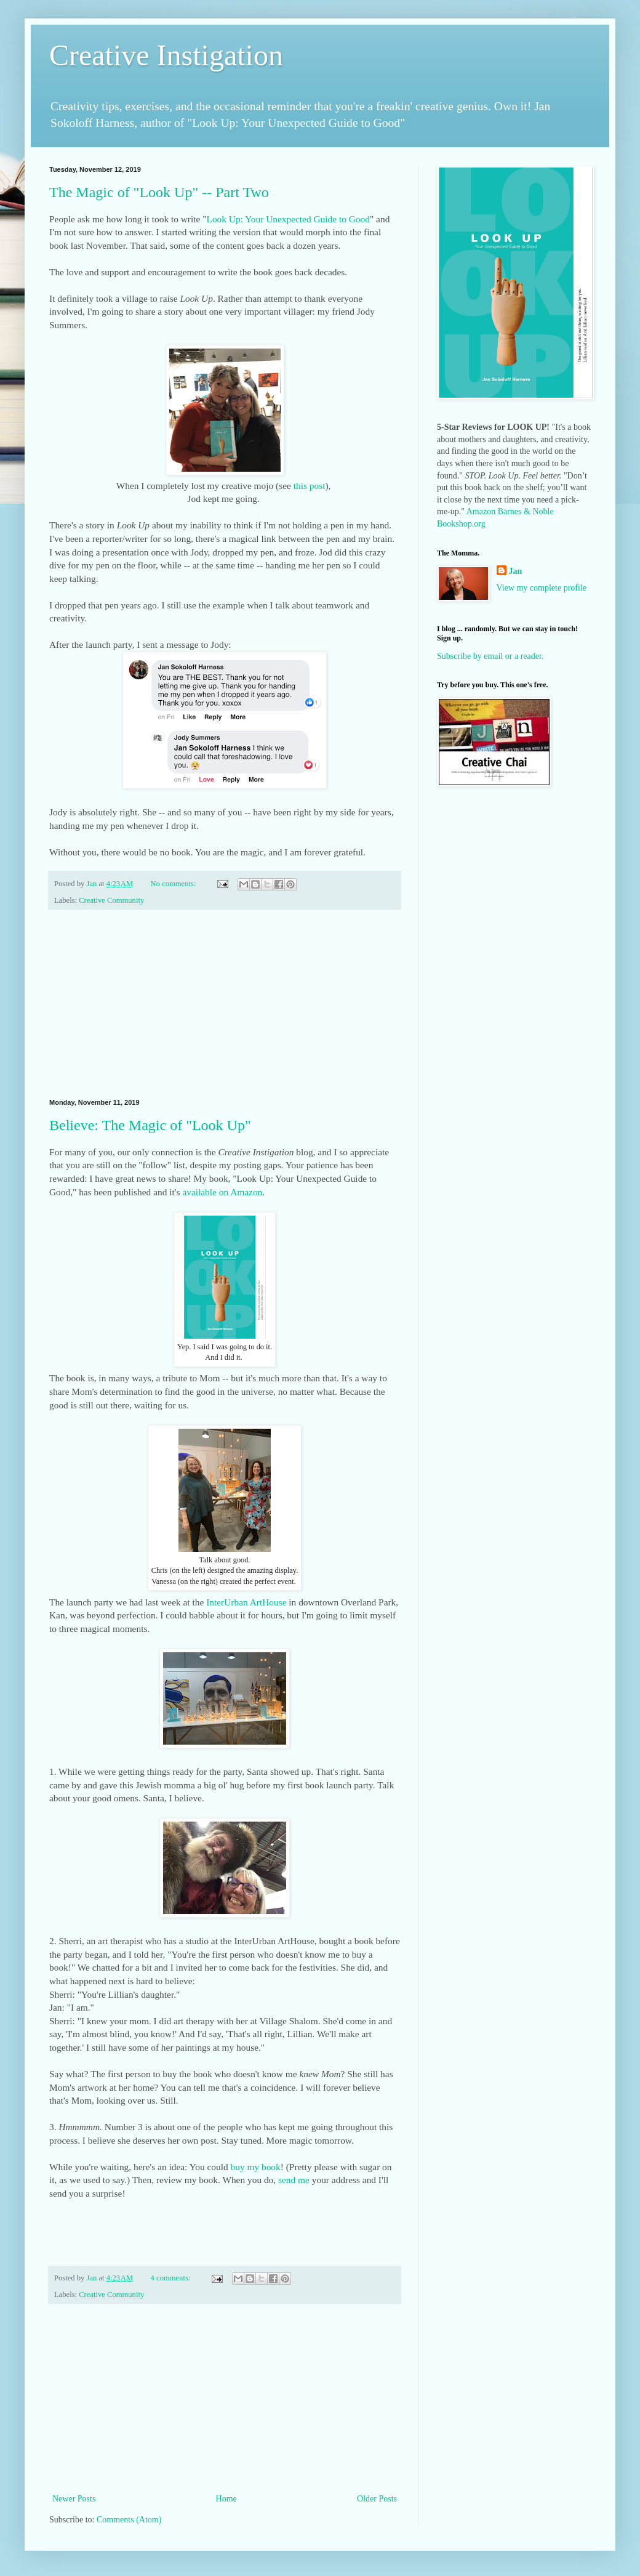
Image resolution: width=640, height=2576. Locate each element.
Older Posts (377, 2498)
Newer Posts (73, 2498)
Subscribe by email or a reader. (490, 656)
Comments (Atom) (129, 2519)
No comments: (174, 883)
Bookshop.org (461, 523)
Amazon (480, 511)
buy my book (255, 2167)
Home (226, 2498)
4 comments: (172, 2278)
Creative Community (111, 900)
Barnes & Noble (526, 511)
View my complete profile (542, 587)
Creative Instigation (166, 55)
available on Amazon (222, 1192)
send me (294, 2179)
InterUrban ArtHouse (246, 1602)
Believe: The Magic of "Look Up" (150, 1125)
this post (310, 485)
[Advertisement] (224, 1004)
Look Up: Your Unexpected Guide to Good (288, 219)
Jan (515, 571)
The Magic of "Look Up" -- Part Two (159, 192)
